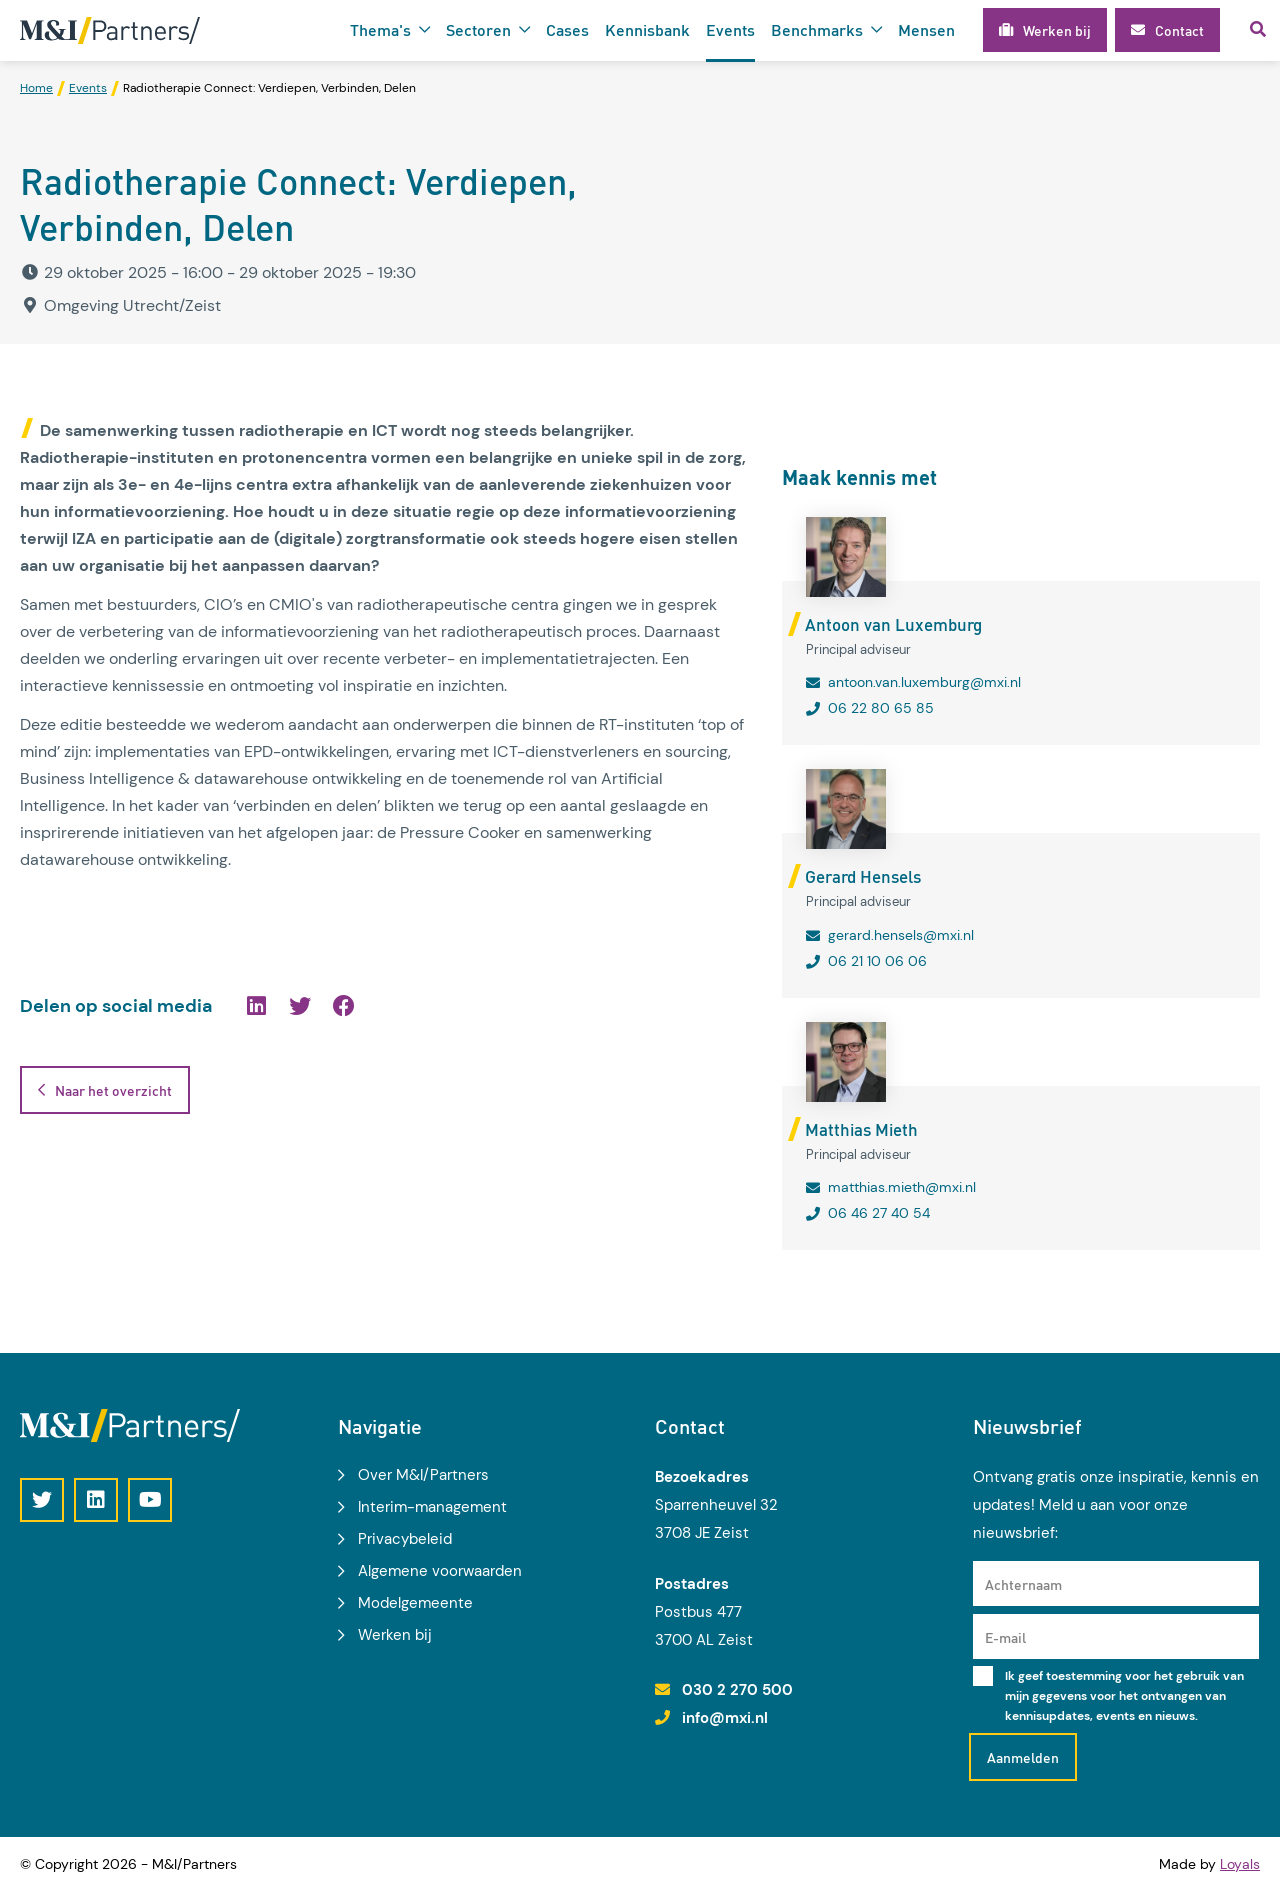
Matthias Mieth (861, 1129)
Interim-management (432, 1507)
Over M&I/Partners (423, 1475)
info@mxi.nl (725, 1718)
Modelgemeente (415, 1603)
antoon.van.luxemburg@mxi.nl (924, 682)
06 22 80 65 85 (881, 708)
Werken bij (395, 1635)
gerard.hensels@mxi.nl (901, 935)
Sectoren (478, 29)
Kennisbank (647, 29)
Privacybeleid (405, 1539)
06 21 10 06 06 (877, 961)
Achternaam (1023, 1584)
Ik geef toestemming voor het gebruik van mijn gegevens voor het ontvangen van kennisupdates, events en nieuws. (1124, 1696)
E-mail (1005, 1637)
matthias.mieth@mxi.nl (902, 1187)
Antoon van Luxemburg (893, 624)
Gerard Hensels (863, 876)
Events (730, 29)
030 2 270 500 (737, 1690)
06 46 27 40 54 (879, 1213)
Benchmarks (817, 29)
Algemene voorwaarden (440, 1571)
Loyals (1240, 1864)
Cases (567, 29)
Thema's (380, 29)
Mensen (926, 29)
